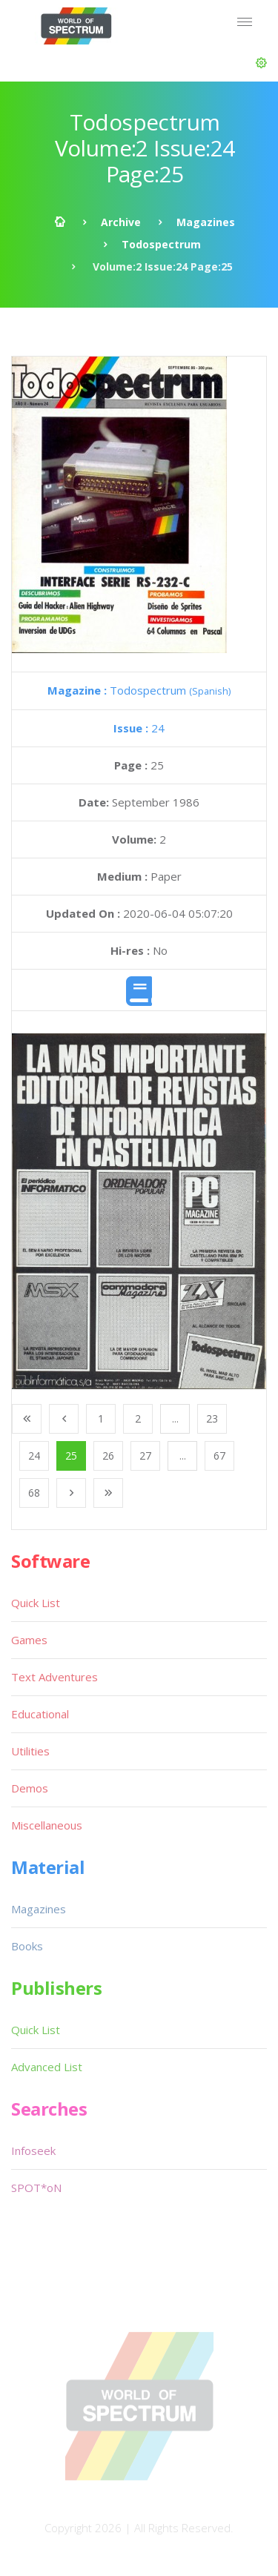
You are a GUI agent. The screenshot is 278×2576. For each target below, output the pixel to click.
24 (139, 728)
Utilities (30, 1751)
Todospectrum (161, 244)
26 (108, 1455)
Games (29, 1639)
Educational (40, 1713)
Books (27, 1945)
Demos (29, 1788)
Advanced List (46, 2066)
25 (71, 1455)
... (175, 1418)
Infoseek (33, 2150)
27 (145, 1455)
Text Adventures (54, 1676)
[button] (261, 63)
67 (219, 1455)
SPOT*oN (36, 2187)
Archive (121, 222)
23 (212, 1418)
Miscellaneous (46, 1825)
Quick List (35, 1602)
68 (34, 1493)
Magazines (205, 222)
